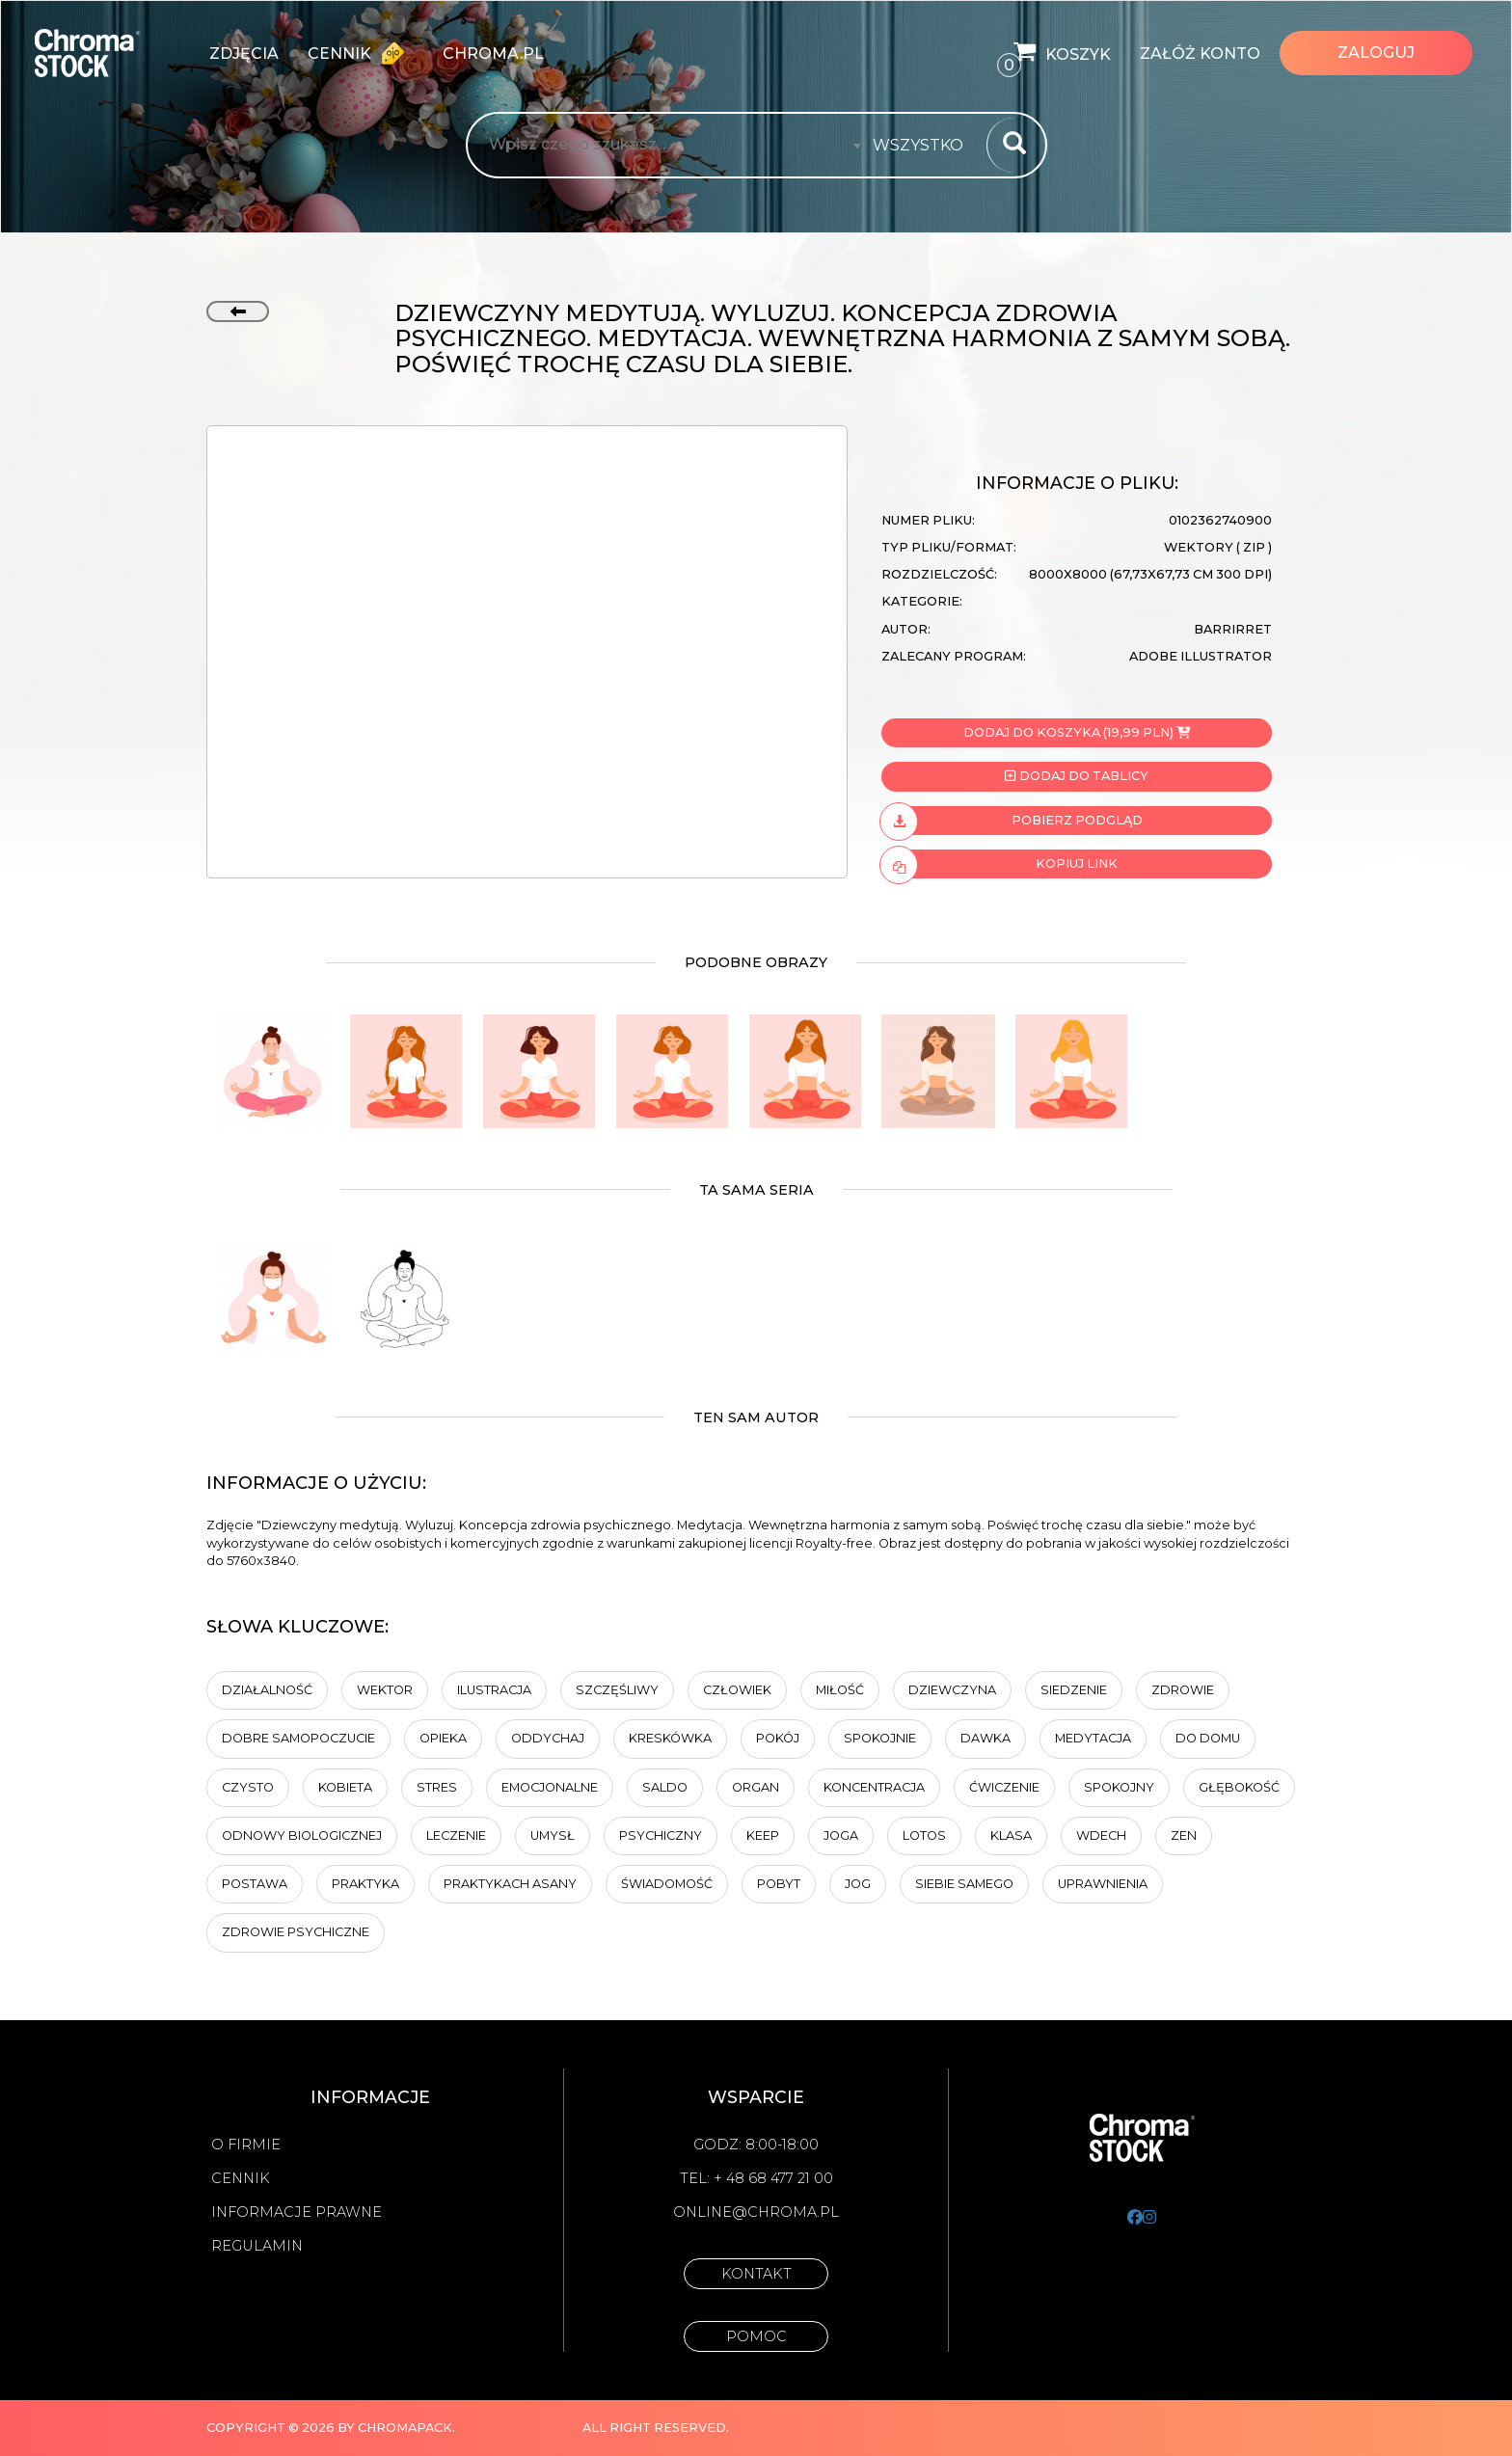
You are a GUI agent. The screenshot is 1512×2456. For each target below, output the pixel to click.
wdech (1101, 1835)
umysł (552, 1835)
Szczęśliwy (617, 1690)
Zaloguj (1376, 52)
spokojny (1119, 1787)
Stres (437, 1787)
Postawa (254, 1883)
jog (858, 1883)
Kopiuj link (999, 864)
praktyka (365, 1883)
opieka (443, 1738)
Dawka (985, 1738)
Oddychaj (547, 1738)
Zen (1184, 1835)
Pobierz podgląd (1012, 820)
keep (762, 1835)
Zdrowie (1182, 1690)
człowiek (737, 1690)
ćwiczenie (1004, 1787)
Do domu (1207, 1738)
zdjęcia (244, 53)
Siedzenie (1073, 1690)
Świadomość (667, 1883)
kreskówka (670, 1738)
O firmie (246, 2144)
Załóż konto (1200, 53)
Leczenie (456, 1835)
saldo (665, 1787)
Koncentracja (874, 1787)
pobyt (778, 1883)
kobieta (345, 1787)
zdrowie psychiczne (295, 1932)
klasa (1011, 1835)
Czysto (248, 1787)
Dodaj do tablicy (1076, 776)
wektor (385, 1690)
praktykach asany (510, 1883)
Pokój (777, 1738)
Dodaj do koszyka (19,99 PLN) (1076, 732)
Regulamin (257, 2245)
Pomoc (756, 2336)
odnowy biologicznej (302, 1835)
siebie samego (964, 1883)
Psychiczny (660, 1835)
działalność (267, 1690)
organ (755, 1787)
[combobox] (924, 145)
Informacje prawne (296, 2212)
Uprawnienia (1103, 1883)
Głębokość (1239, 1787)
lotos (924, 1835)
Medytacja (1093, 1738)
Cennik (361, 53)
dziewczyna (952, 1690)
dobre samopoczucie (298, 1738)
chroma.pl (493, 53)
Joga (841, 1835)
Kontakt (756, 2273)
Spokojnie (880, 1738)
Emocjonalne (549, 1787)
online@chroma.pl (756, 2212)
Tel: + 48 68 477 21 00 (756, 2178)
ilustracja (494, 1690)
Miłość (840, 1690)
